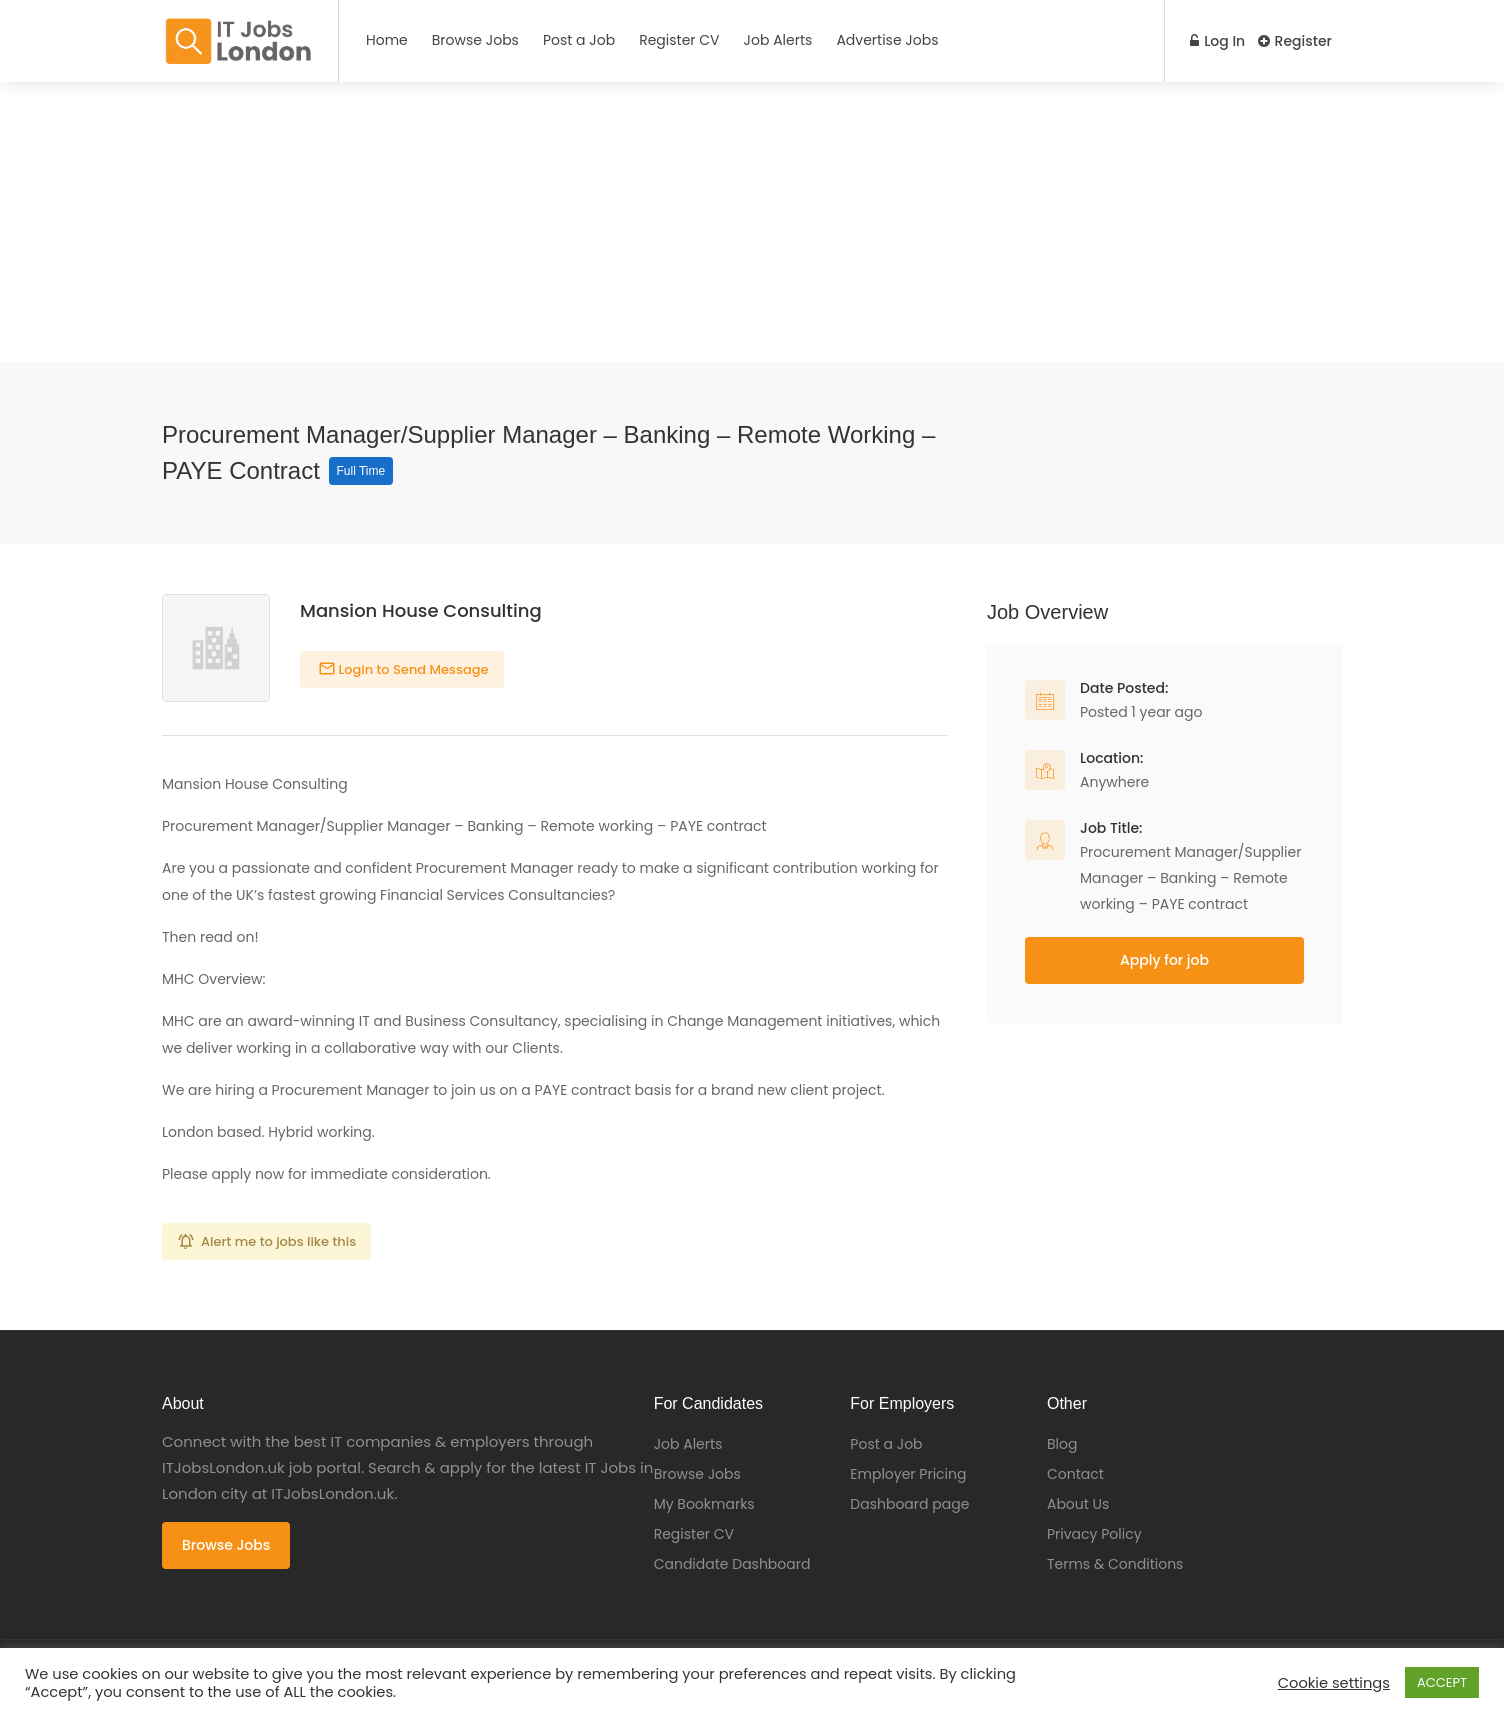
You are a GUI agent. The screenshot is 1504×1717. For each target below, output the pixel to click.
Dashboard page (909, 1504)
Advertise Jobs (887, 40)
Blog (1062, 1444)
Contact (1075, 1474)
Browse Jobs (475, 40)
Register (1295, 41)
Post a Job (579, 40)
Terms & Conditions (1115, 1564)
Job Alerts (778, 40)
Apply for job (1164, 960)
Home (387, 40)
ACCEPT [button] (1442, 1682)
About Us (1078, 1504)
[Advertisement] (600, 222)
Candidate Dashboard (732, 1564)
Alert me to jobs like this (278, 1241)
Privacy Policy (1094, 1534)
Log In (1214, 41)
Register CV (679, 40)
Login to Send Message (412, 669)
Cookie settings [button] (1334, 1683)
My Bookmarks (704, 1504)
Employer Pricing (908, 1474)
